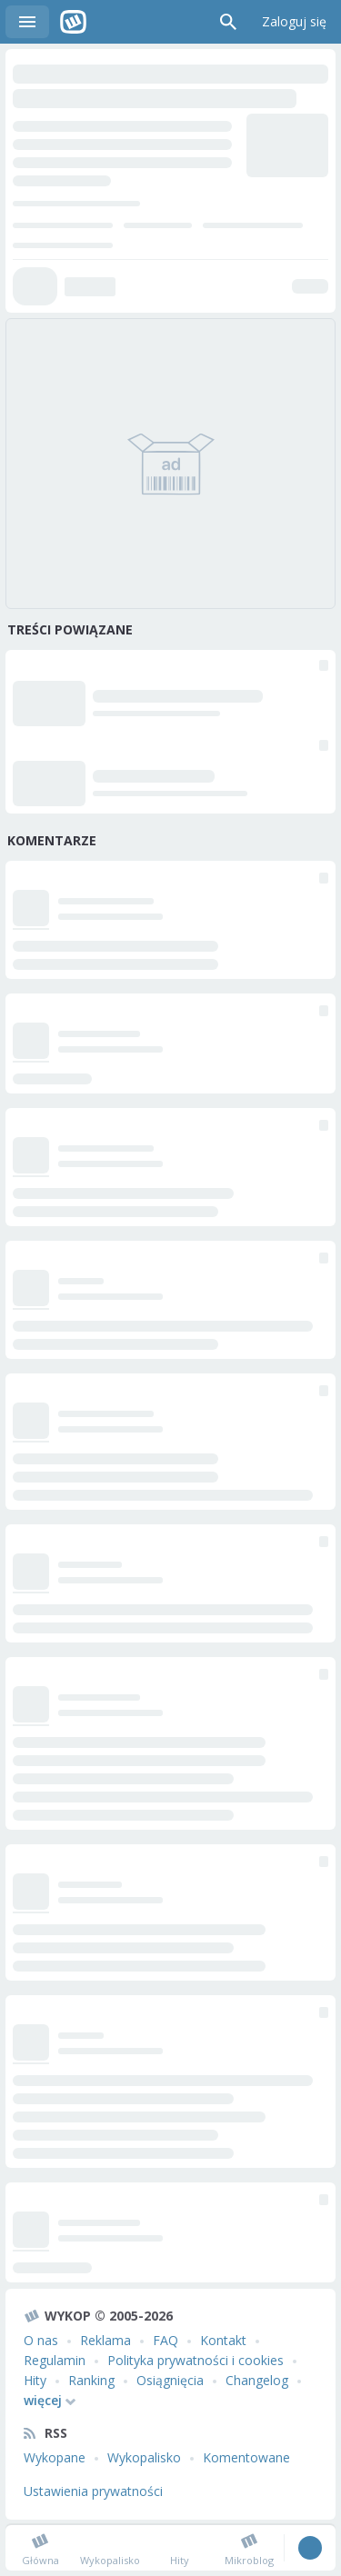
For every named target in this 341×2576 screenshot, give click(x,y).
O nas (41, 2340)
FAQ (165, 2340)
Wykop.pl (73, 22)
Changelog (257, 2380)
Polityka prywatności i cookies (195, 2360)
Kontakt (223, 2340)
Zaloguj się (294, 21)
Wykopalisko (144, 2457)
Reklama (105, 2340)
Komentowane (246, 2457)
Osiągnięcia (170, 2380)
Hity (35, 2380)
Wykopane (54, 2457)
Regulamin (54, 2360)
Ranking (91, 2380)
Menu (27, 21)
